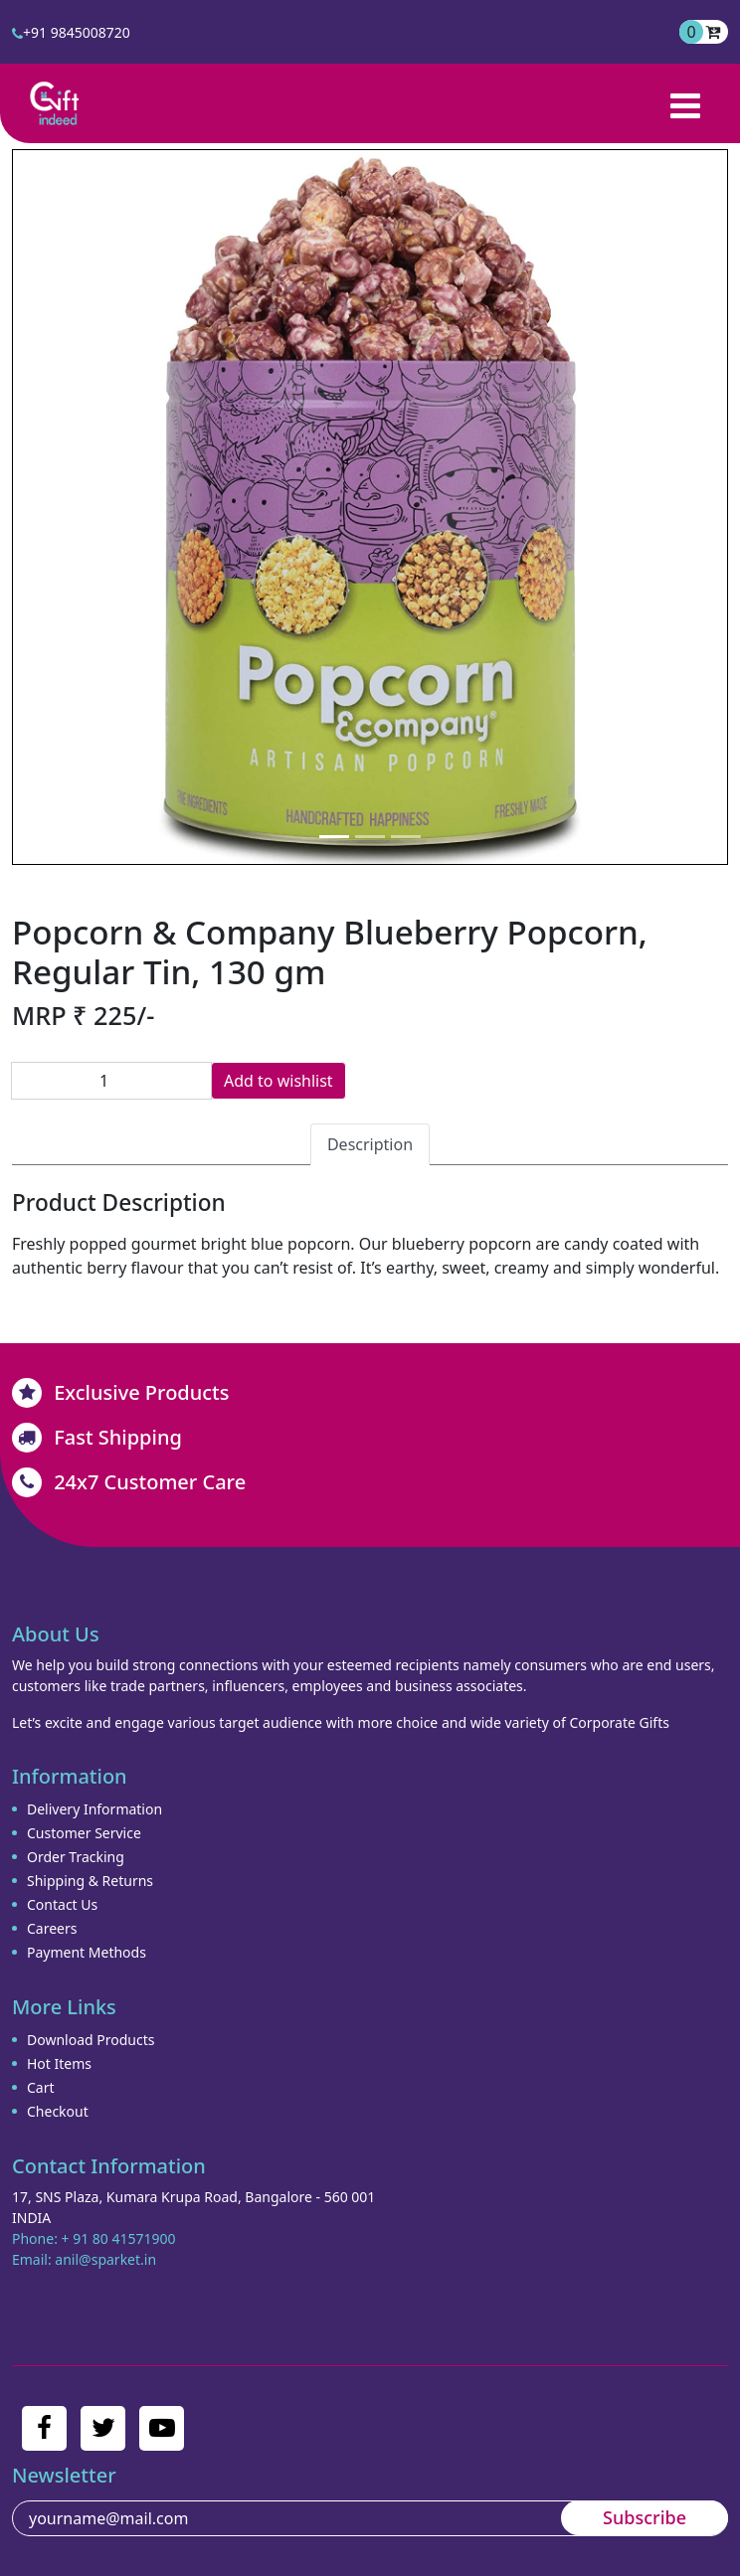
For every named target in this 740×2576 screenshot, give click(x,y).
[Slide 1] (334, 836)
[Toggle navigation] (685, 103)
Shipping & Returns (90, 1880)
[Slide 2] (370, 836)
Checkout (58, 2111)
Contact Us (62, 1904)
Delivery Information (94, 1809)
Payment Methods (86, 1952)
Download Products (90, 2039)
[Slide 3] (406, 836)
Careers (52, 1928)
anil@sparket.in (105, 2259)
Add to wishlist (278, 1081)
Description (370, 1144)
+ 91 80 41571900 (119, 2238)
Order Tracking (75, 1856)
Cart (41, 2087)
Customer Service (84, 1832)
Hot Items (59, 2063)
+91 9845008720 (71, 32)
